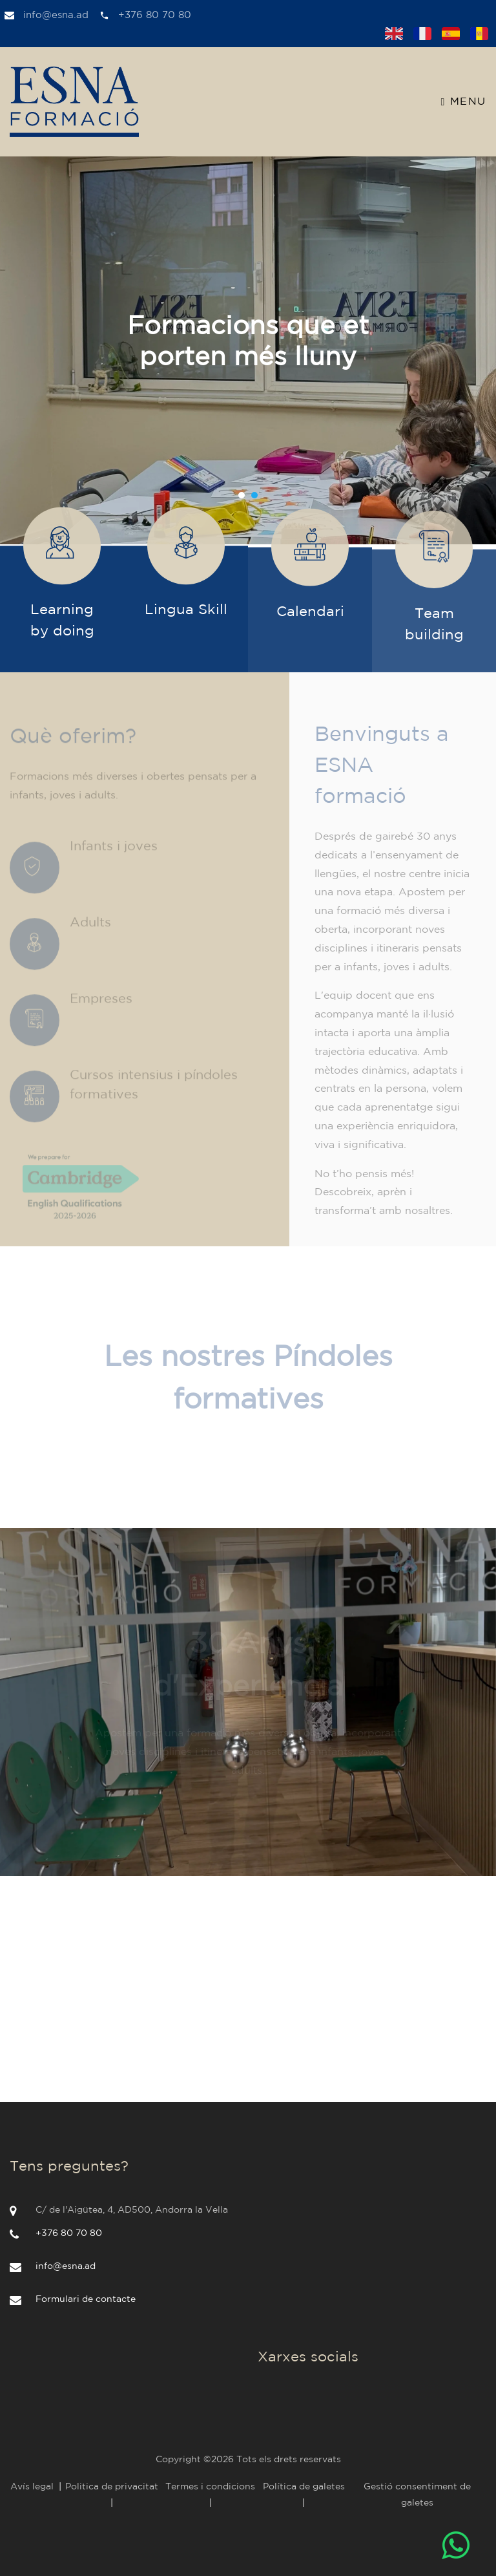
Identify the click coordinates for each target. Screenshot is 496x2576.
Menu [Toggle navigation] (463, 102)
